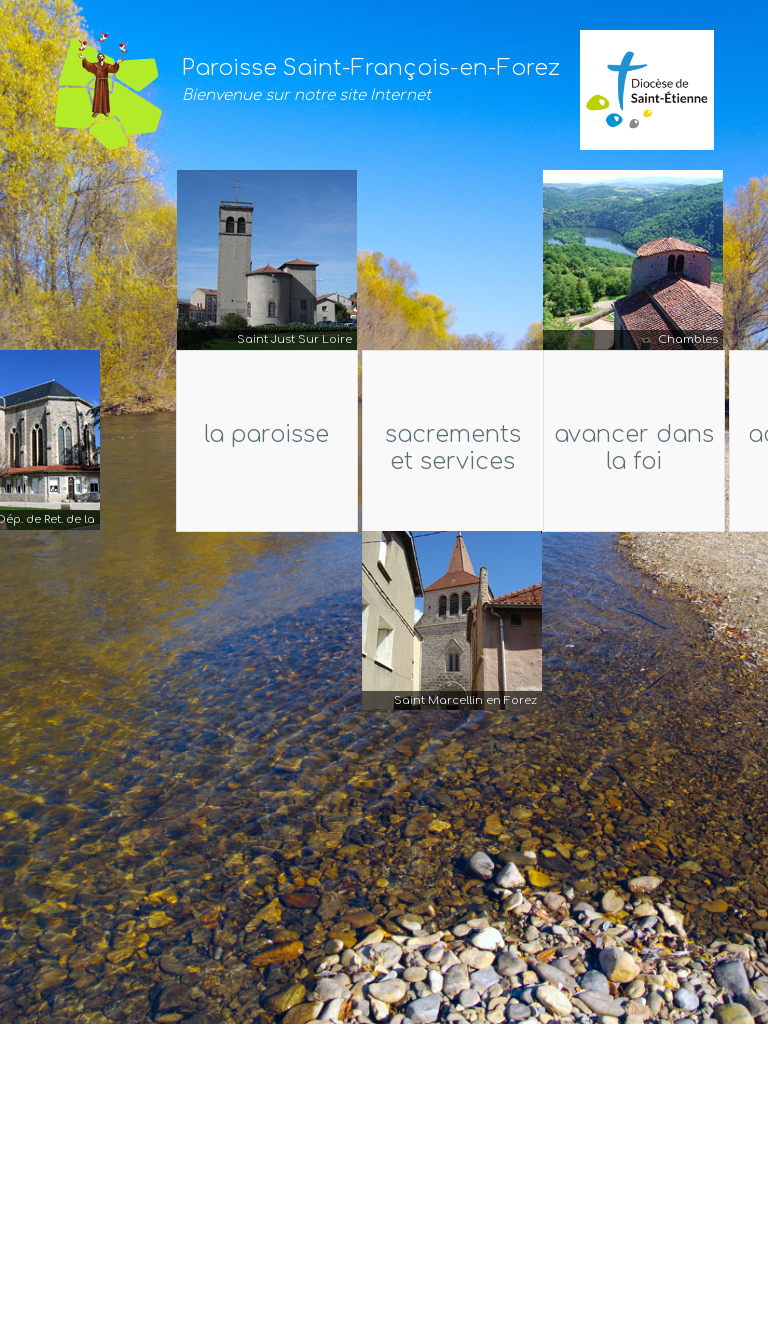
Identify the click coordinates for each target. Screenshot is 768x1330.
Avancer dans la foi (635, 448)
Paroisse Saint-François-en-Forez (371, 68)
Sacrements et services (452, 448)
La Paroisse (238, 434)
